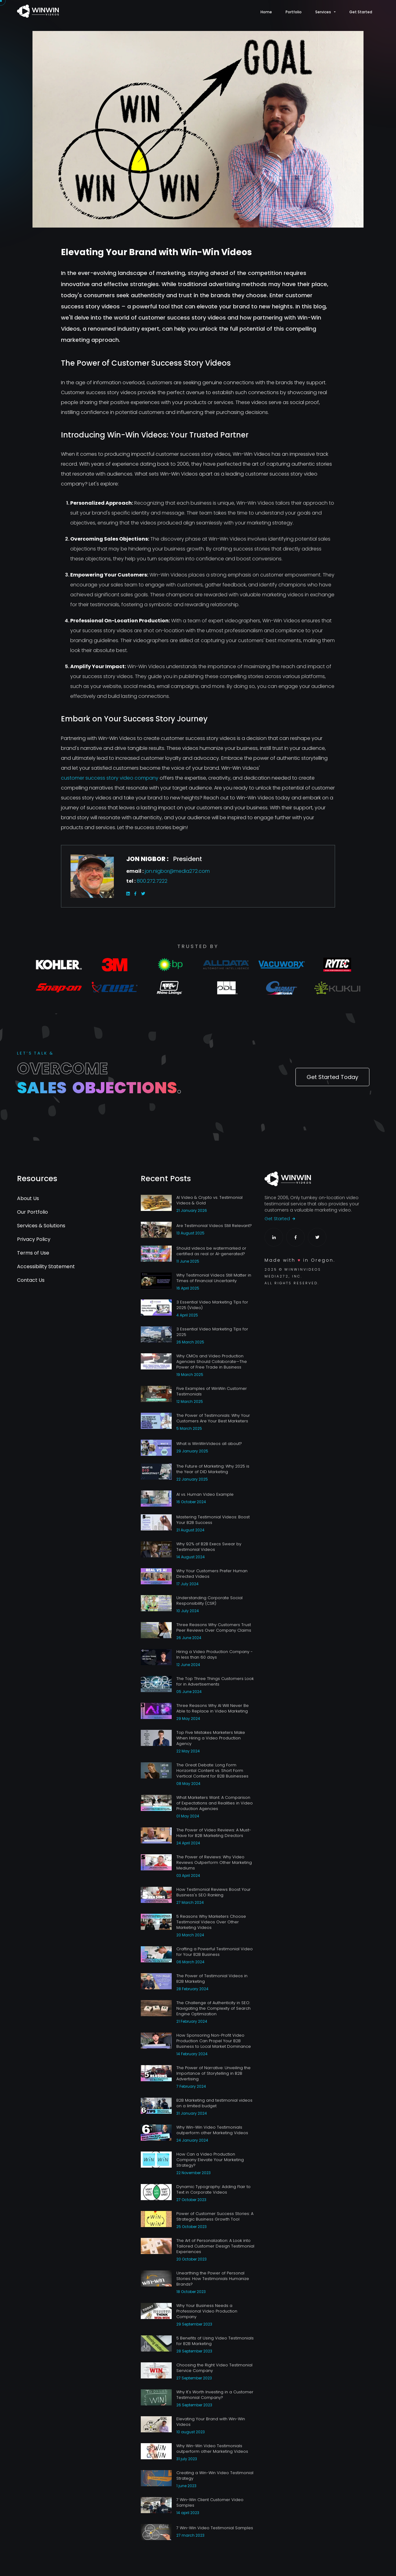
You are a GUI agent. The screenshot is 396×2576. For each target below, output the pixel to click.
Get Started (360, 12)
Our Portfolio (32, 1212)
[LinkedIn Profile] (274, 1237)
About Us (28, 1198)
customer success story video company (109, 777)
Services (323, 12)
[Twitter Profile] (317, 1237)
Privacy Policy (33, 1239)
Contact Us (31, 1280)
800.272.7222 (152, 881)
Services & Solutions (41, 1225)
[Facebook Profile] (295, 1237)
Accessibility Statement (46, 1266)
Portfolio (294, 12)
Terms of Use (33, 1252)
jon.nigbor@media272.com (177, 871)
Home (266, 12)
